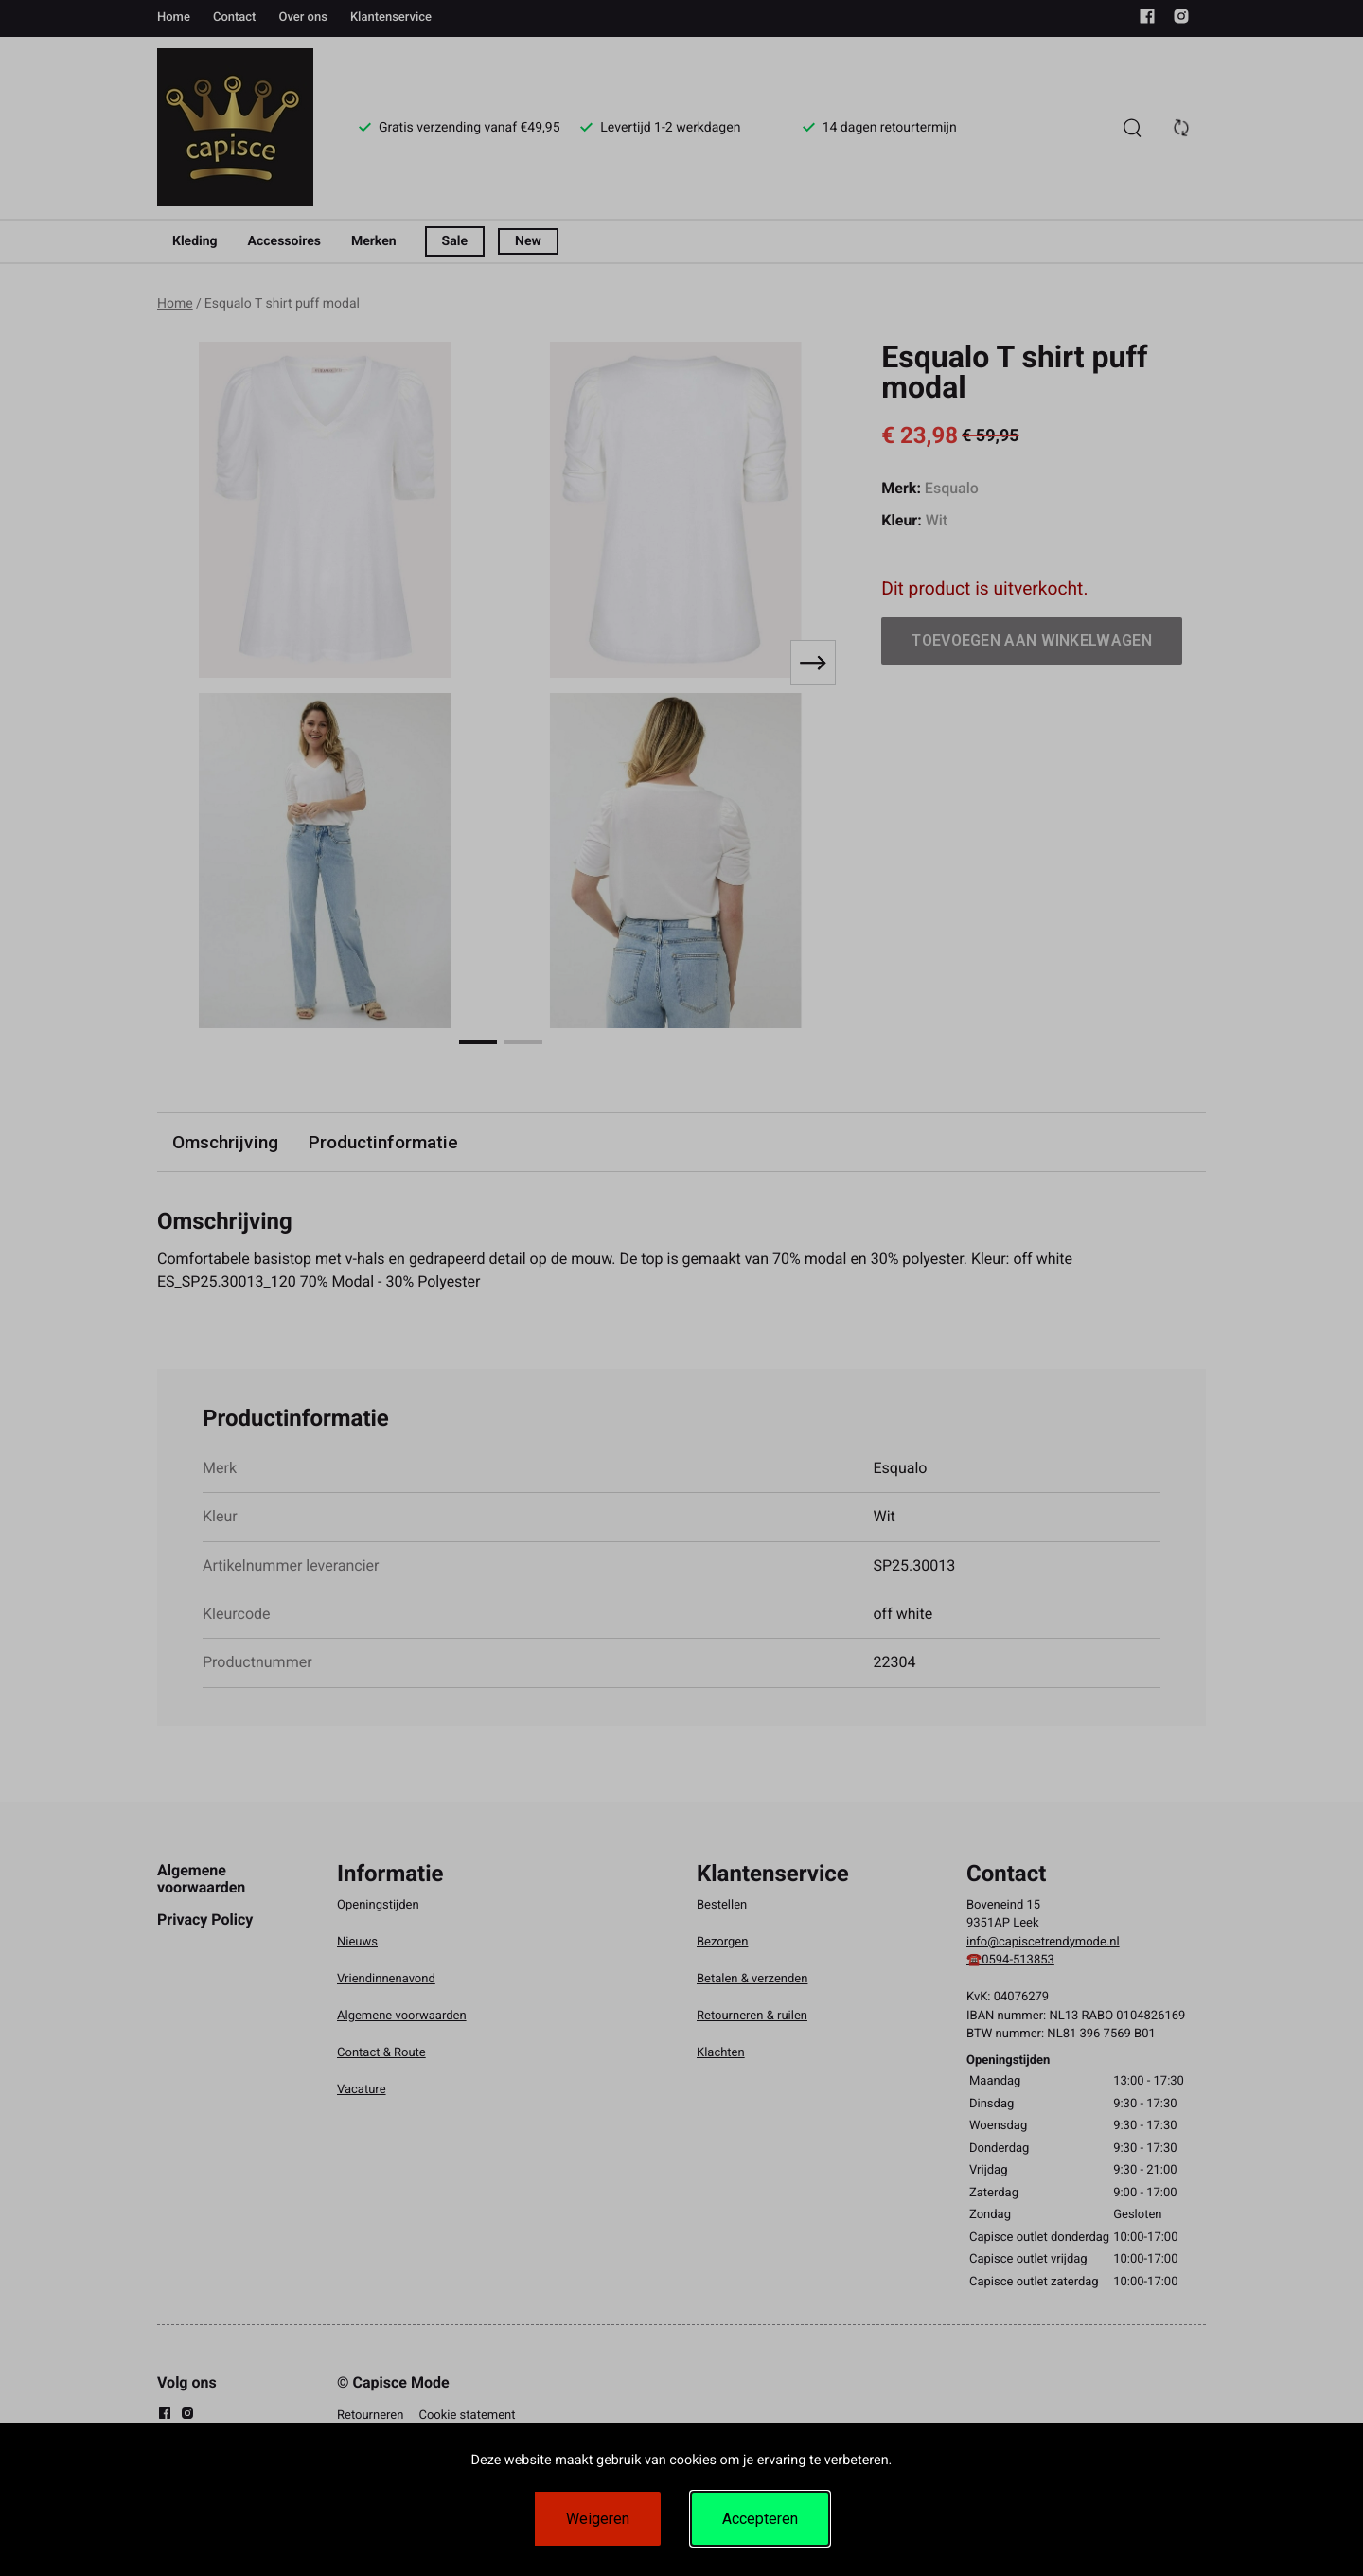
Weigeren (597, 2519)
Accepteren (760, 2519)
